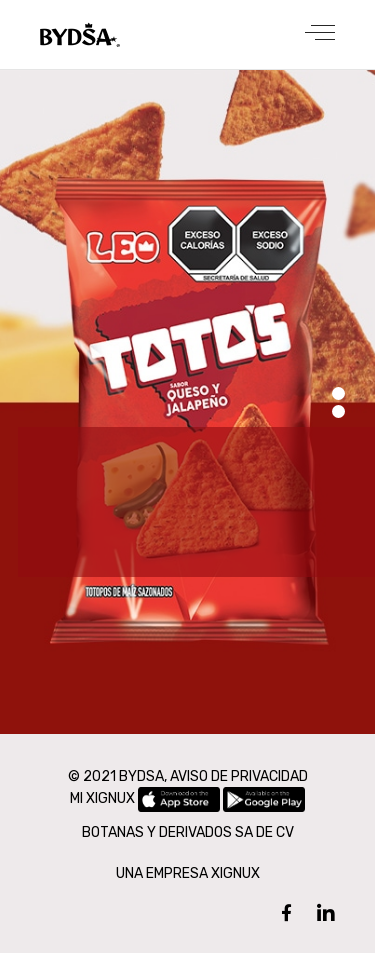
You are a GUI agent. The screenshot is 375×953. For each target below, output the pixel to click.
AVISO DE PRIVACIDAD (239, 776)
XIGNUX (235, 873)
